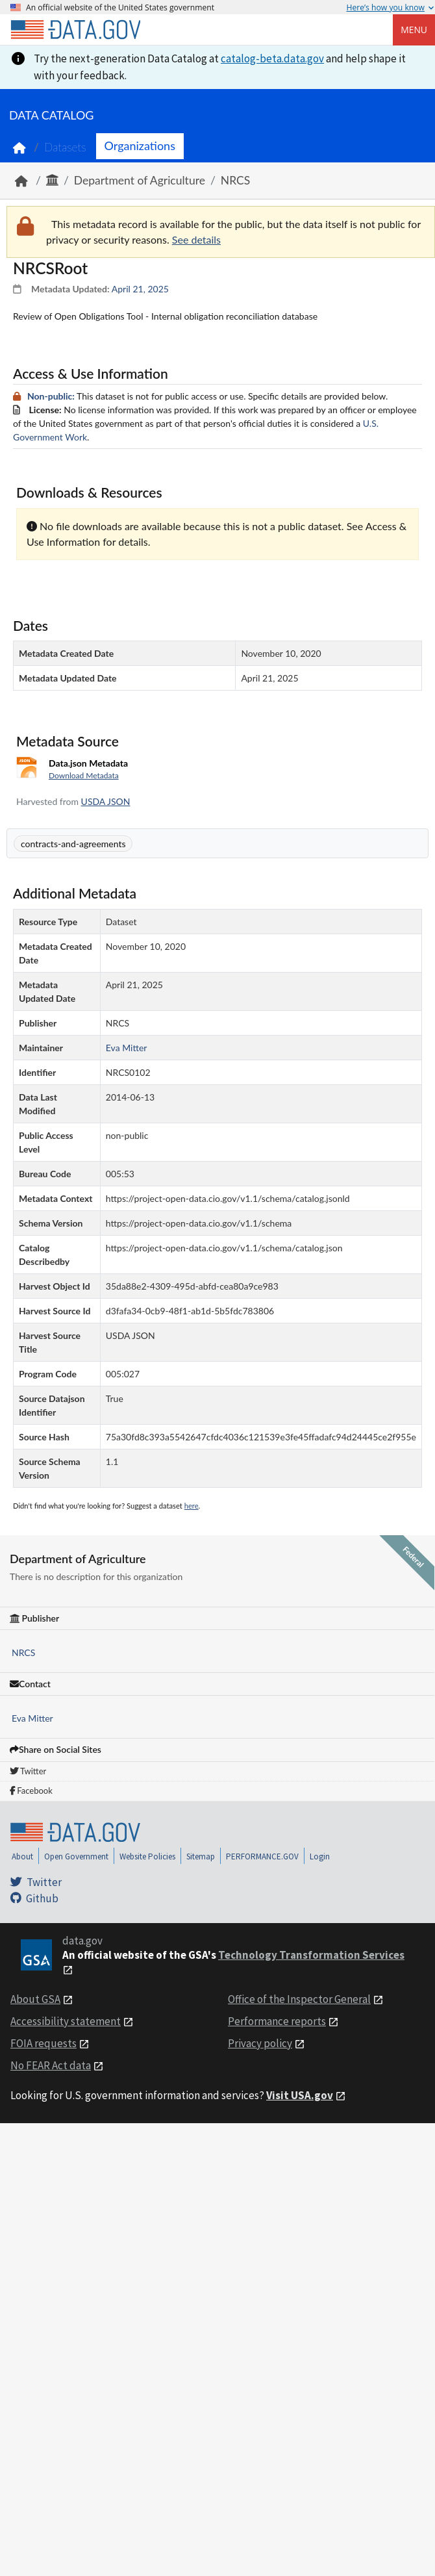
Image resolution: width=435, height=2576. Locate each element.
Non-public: (51, 396)
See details (196, 239)
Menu (414, 29)
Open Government (76, 1856)
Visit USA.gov (299, 2095)
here (191, 1505)
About (22, 1856)
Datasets (65, 147)
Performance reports (277, 2021)
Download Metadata (84, 775)
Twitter (28, 1771)
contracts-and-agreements (73, 843)
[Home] (75, 29)
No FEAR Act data (50, 2065)
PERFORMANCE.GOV (262, 1856)
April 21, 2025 (140, 288)
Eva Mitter (32, 1718)
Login (320, 1856)
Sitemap (200, 1856)
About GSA (35, 1999)
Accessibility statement (65, 2021)
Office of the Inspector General (299, 1999)
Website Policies (147, 1856)
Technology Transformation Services (311, 1955)
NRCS (235, 180)
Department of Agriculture (139, 180)
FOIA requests (43, 2043)
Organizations (140, 145)
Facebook (31, 1790)
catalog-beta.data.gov (272, 58)
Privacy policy (260, 2043)
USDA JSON (105, 801)
